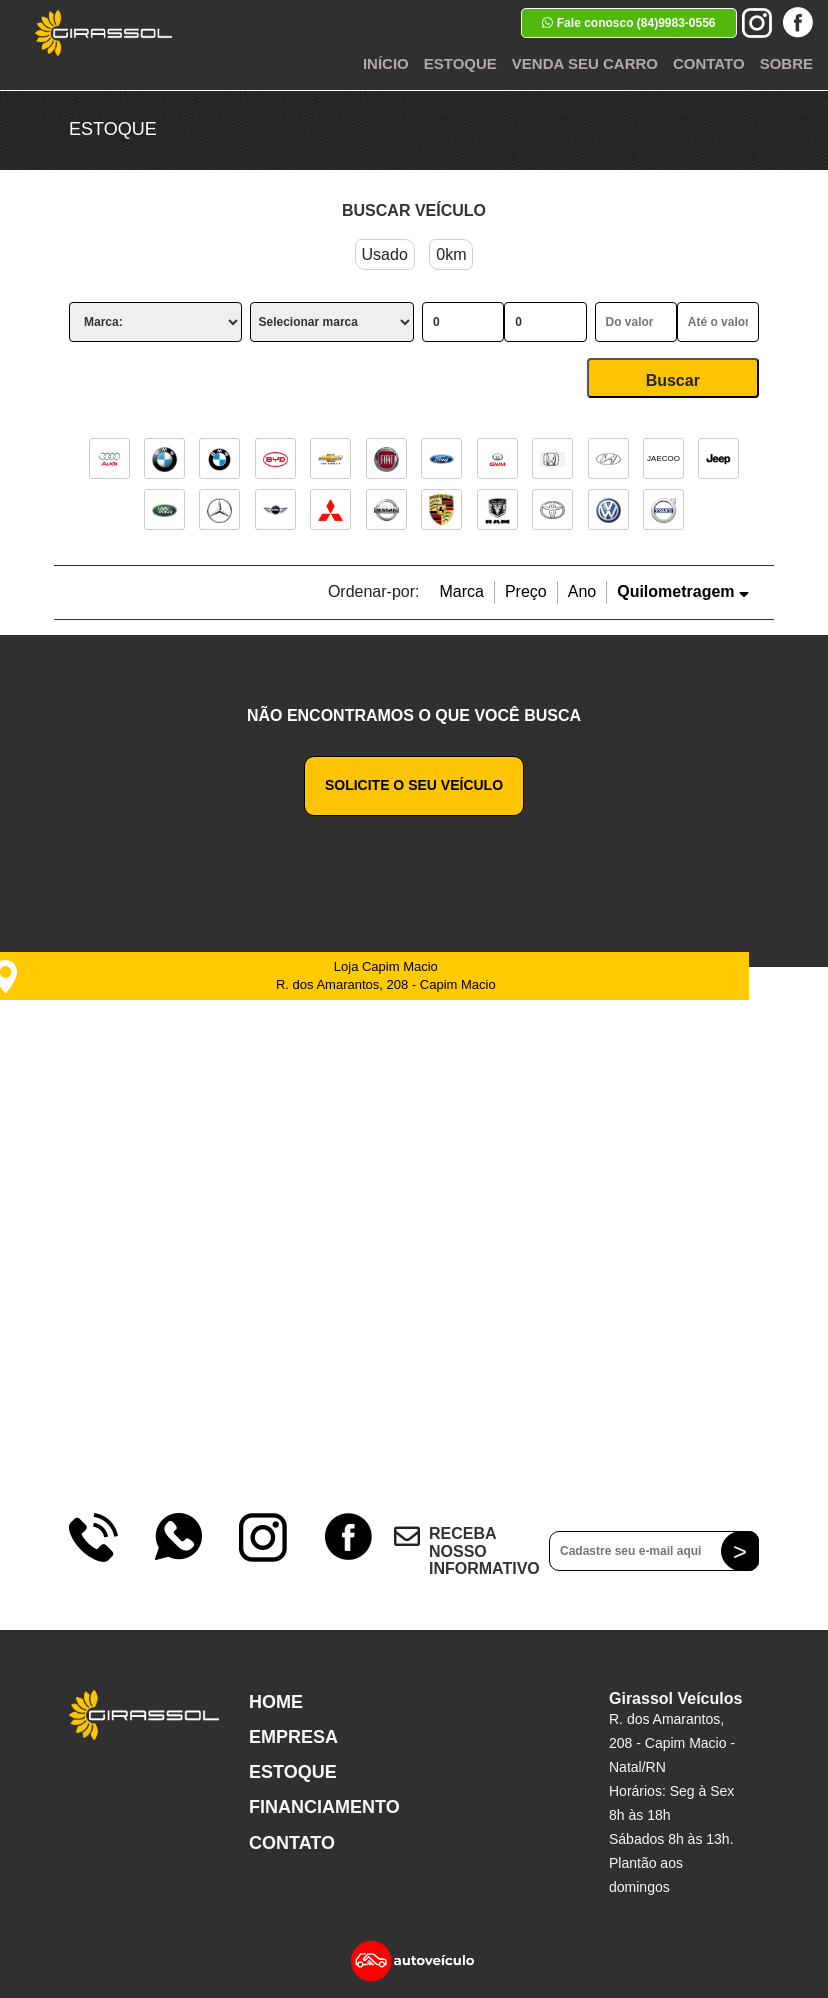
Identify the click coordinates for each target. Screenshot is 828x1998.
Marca (461, 591)
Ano (582, 591)
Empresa (293, 1737)
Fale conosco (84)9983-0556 (628, 23)
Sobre (786, 63)
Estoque (460, 63)
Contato (709, 63)
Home (276, 1702)
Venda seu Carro (585, 63)
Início (386, 63)
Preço (526, 591)
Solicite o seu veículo (414, 785)
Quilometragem (683, 591)
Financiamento (324, 1807)
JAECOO (663, 458)
